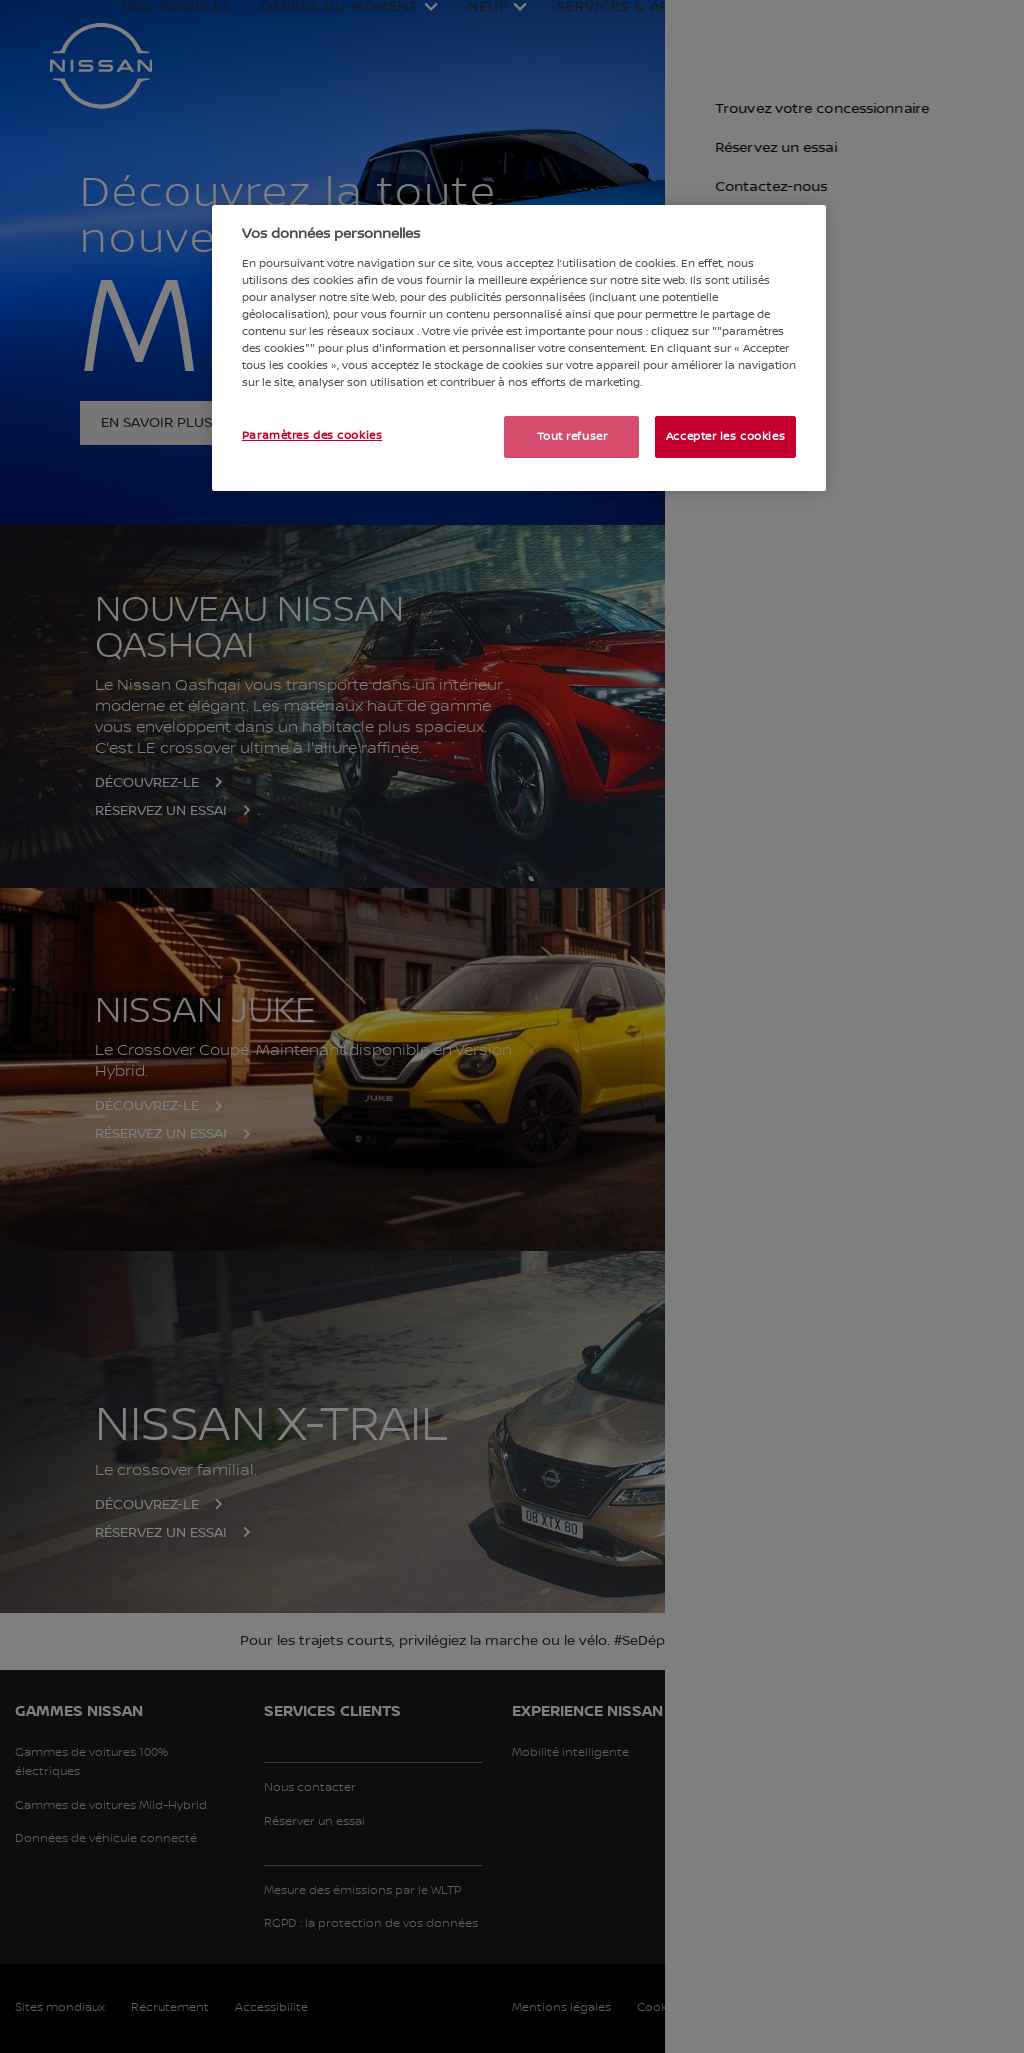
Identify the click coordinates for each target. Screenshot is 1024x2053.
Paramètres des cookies (312, 435)
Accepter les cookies (725, 436)
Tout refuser (572, 436)
